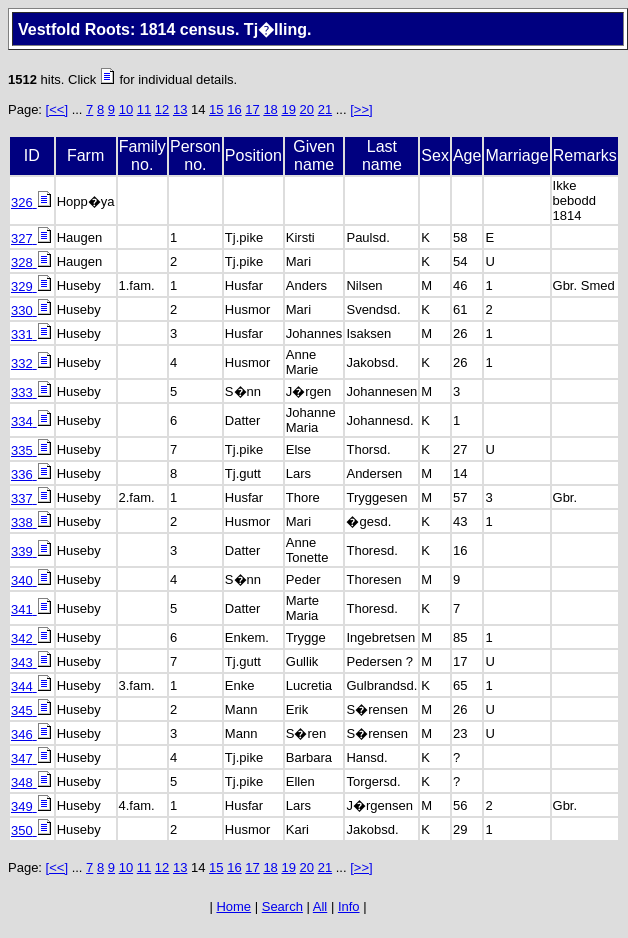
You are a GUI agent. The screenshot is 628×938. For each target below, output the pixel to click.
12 (162, 109)
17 (252, 109)
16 (234, 109)
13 (180, 109)
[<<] (57, 109)
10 (126, 109)
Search (282, 906)
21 (325, 109)
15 (216, 109)
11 (144, 109)
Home (233, 906)
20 (307, 109)
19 (288, 109)
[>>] (361, 109)
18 (270, 109)
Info (349, 906)
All (320, 906)
